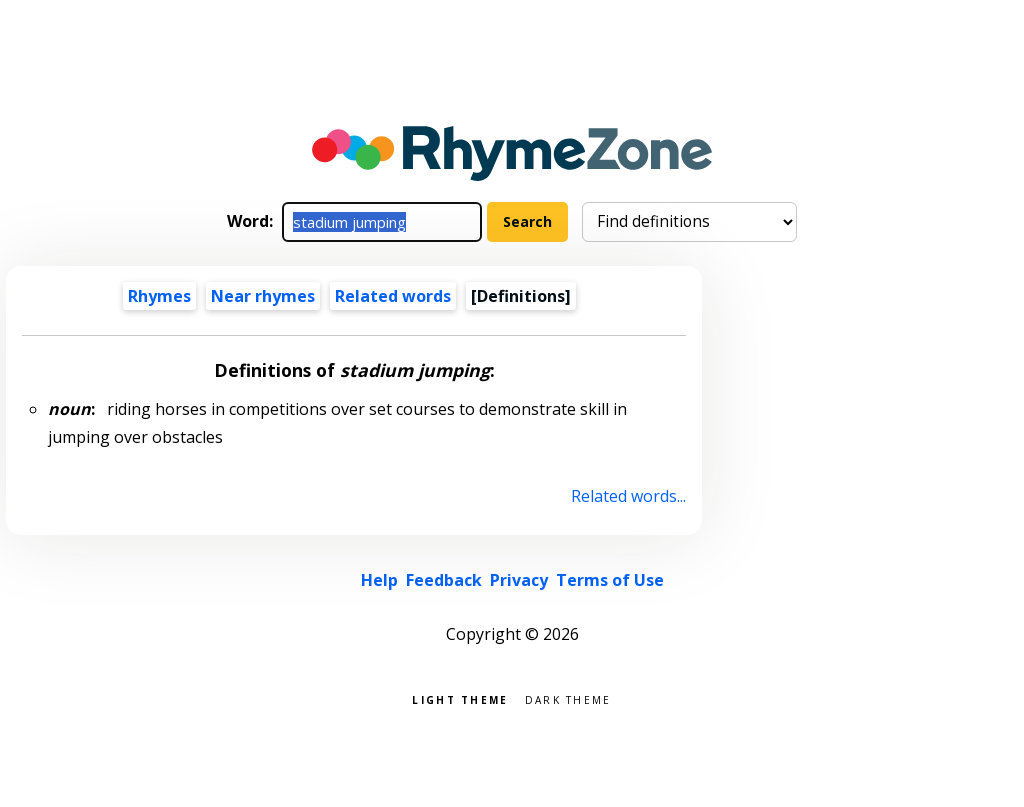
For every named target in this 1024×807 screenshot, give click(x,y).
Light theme (460, 698)
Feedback (444, 580)
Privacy (519, 580)
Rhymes (159, 296)
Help (379, 580)
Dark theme (568, 698)
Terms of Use (610, 580)
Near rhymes (263, 296)
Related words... (628, 496)
